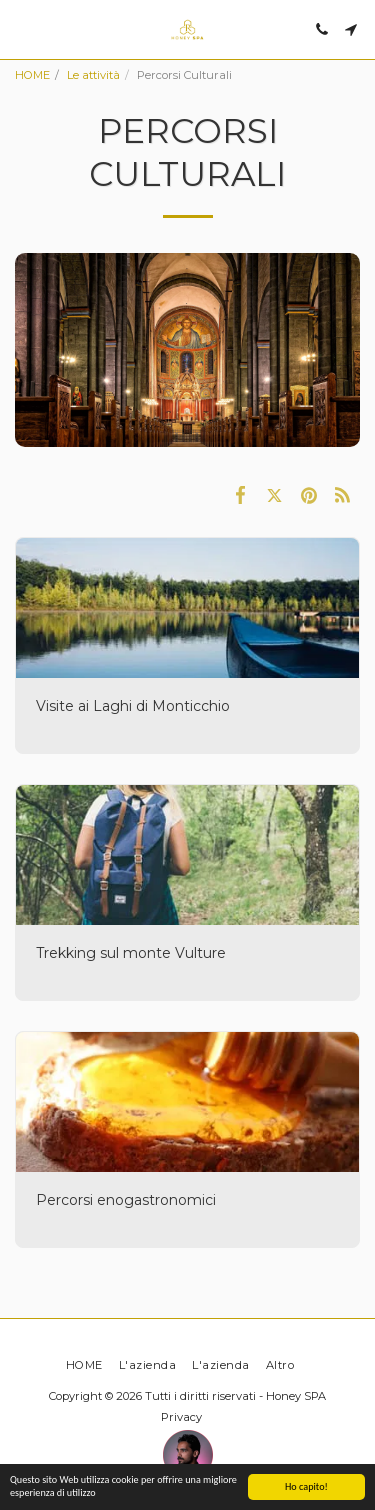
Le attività (93, 75)
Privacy (181, 1417)
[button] (22, 29)
